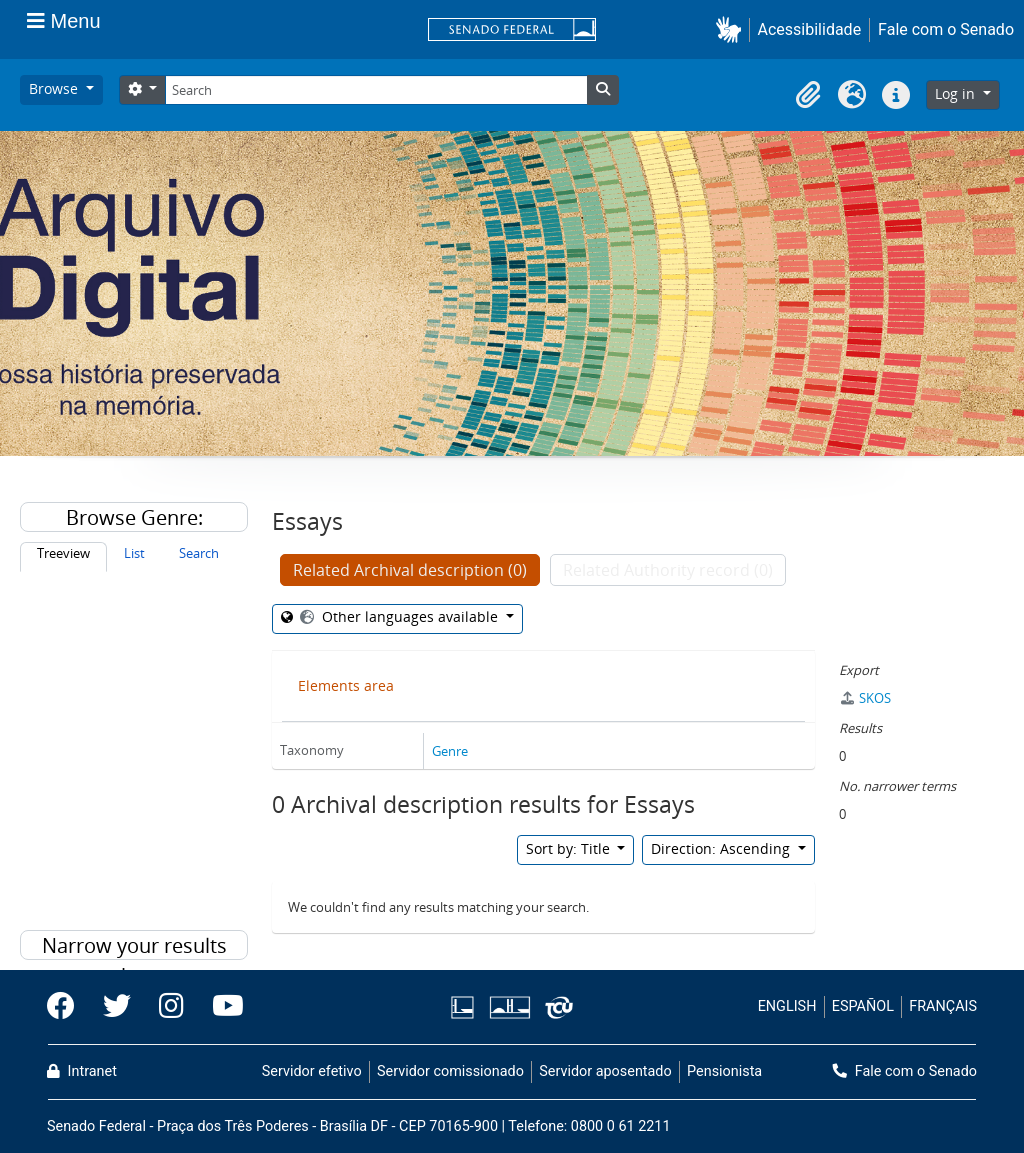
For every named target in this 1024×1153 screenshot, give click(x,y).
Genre (450, 751)
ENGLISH (787, 1006)
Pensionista (724, 1071)
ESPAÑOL (863, 1006)
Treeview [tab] (63, 553)
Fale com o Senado (946, 29)
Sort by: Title (570, 848)
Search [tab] (199, 553)
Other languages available (399, 616)
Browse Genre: (134, 517)
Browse (55, 88)
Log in (957, 93)
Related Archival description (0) (410, 570)
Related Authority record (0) (668, 570)
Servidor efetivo (312, 1071)
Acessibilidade (810, 29)
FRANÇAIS (943, 1006)
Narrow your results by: (134, 946)
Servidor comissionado (450, 1071)
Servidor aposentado (605, 1071)
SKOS (865, 698)
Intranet (82, 1071)
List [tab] (134, 553)
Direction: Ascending (722, 848)
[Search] (376, 90)
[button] (732, 29)
